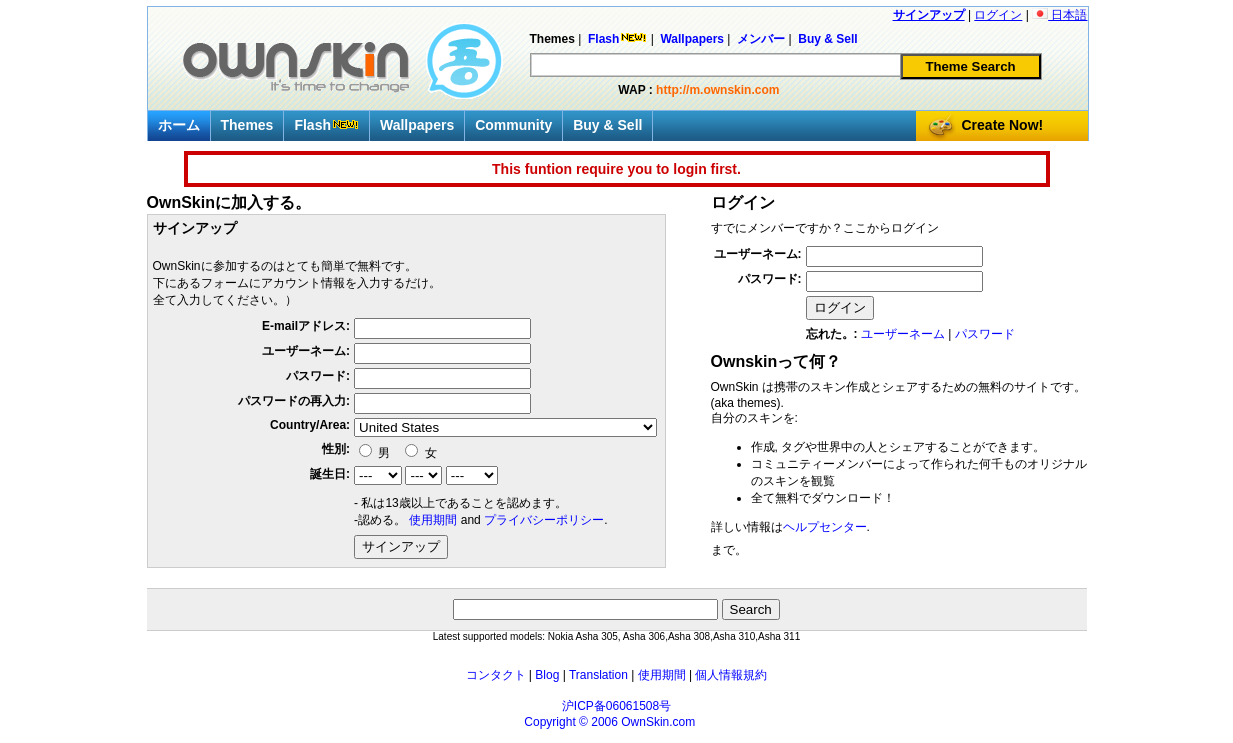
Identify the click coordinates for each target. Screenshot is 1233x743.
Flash (326, 125)
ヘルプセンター (825, 527)
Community (513, 125)
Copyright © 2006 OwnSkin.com (609, 722)
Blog (547, 675)
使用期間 (433, 520)
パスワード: (318, 376)
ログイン (998, 15)
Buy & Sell (607, 125)
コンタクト (496, 675)
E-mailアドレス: (306, 326)
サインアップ (929, 15)
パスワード (985, 334)
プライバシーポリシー (544, 520)
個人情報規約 (731, 675)
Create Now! (1003, 125)
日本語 (1059, 15)
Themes (247, 125)
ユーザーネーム (903, 334)
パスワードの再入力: (294, 401)
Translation (598, 675)
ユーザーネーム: (306, 351)
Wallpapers (417, 125)
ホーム (179, 125)
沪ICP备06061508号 (616, 706)
